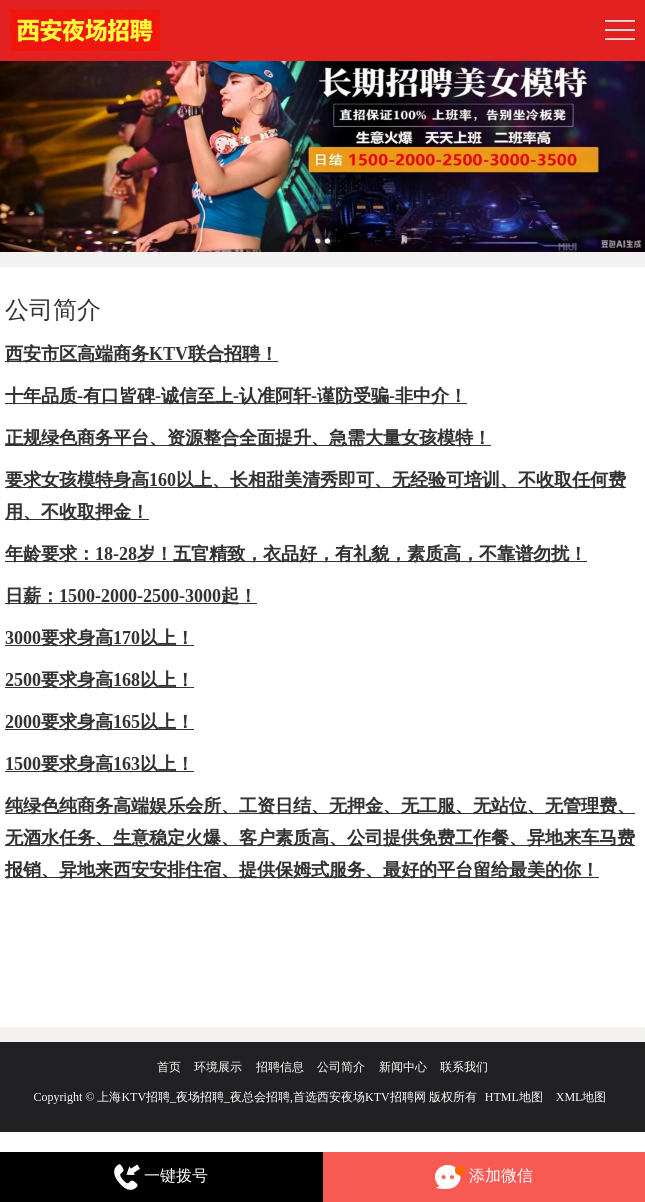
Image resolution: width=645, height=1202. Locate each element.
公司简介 (341, 1067)
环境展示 (218, 1067)
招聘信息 (280, 1067)
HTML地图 (514, 1097)
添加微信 (484, 1177)
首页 (169, 1067)
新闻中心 (403, 1067)
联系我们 (464, 1067)
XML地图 (581, 1097)
